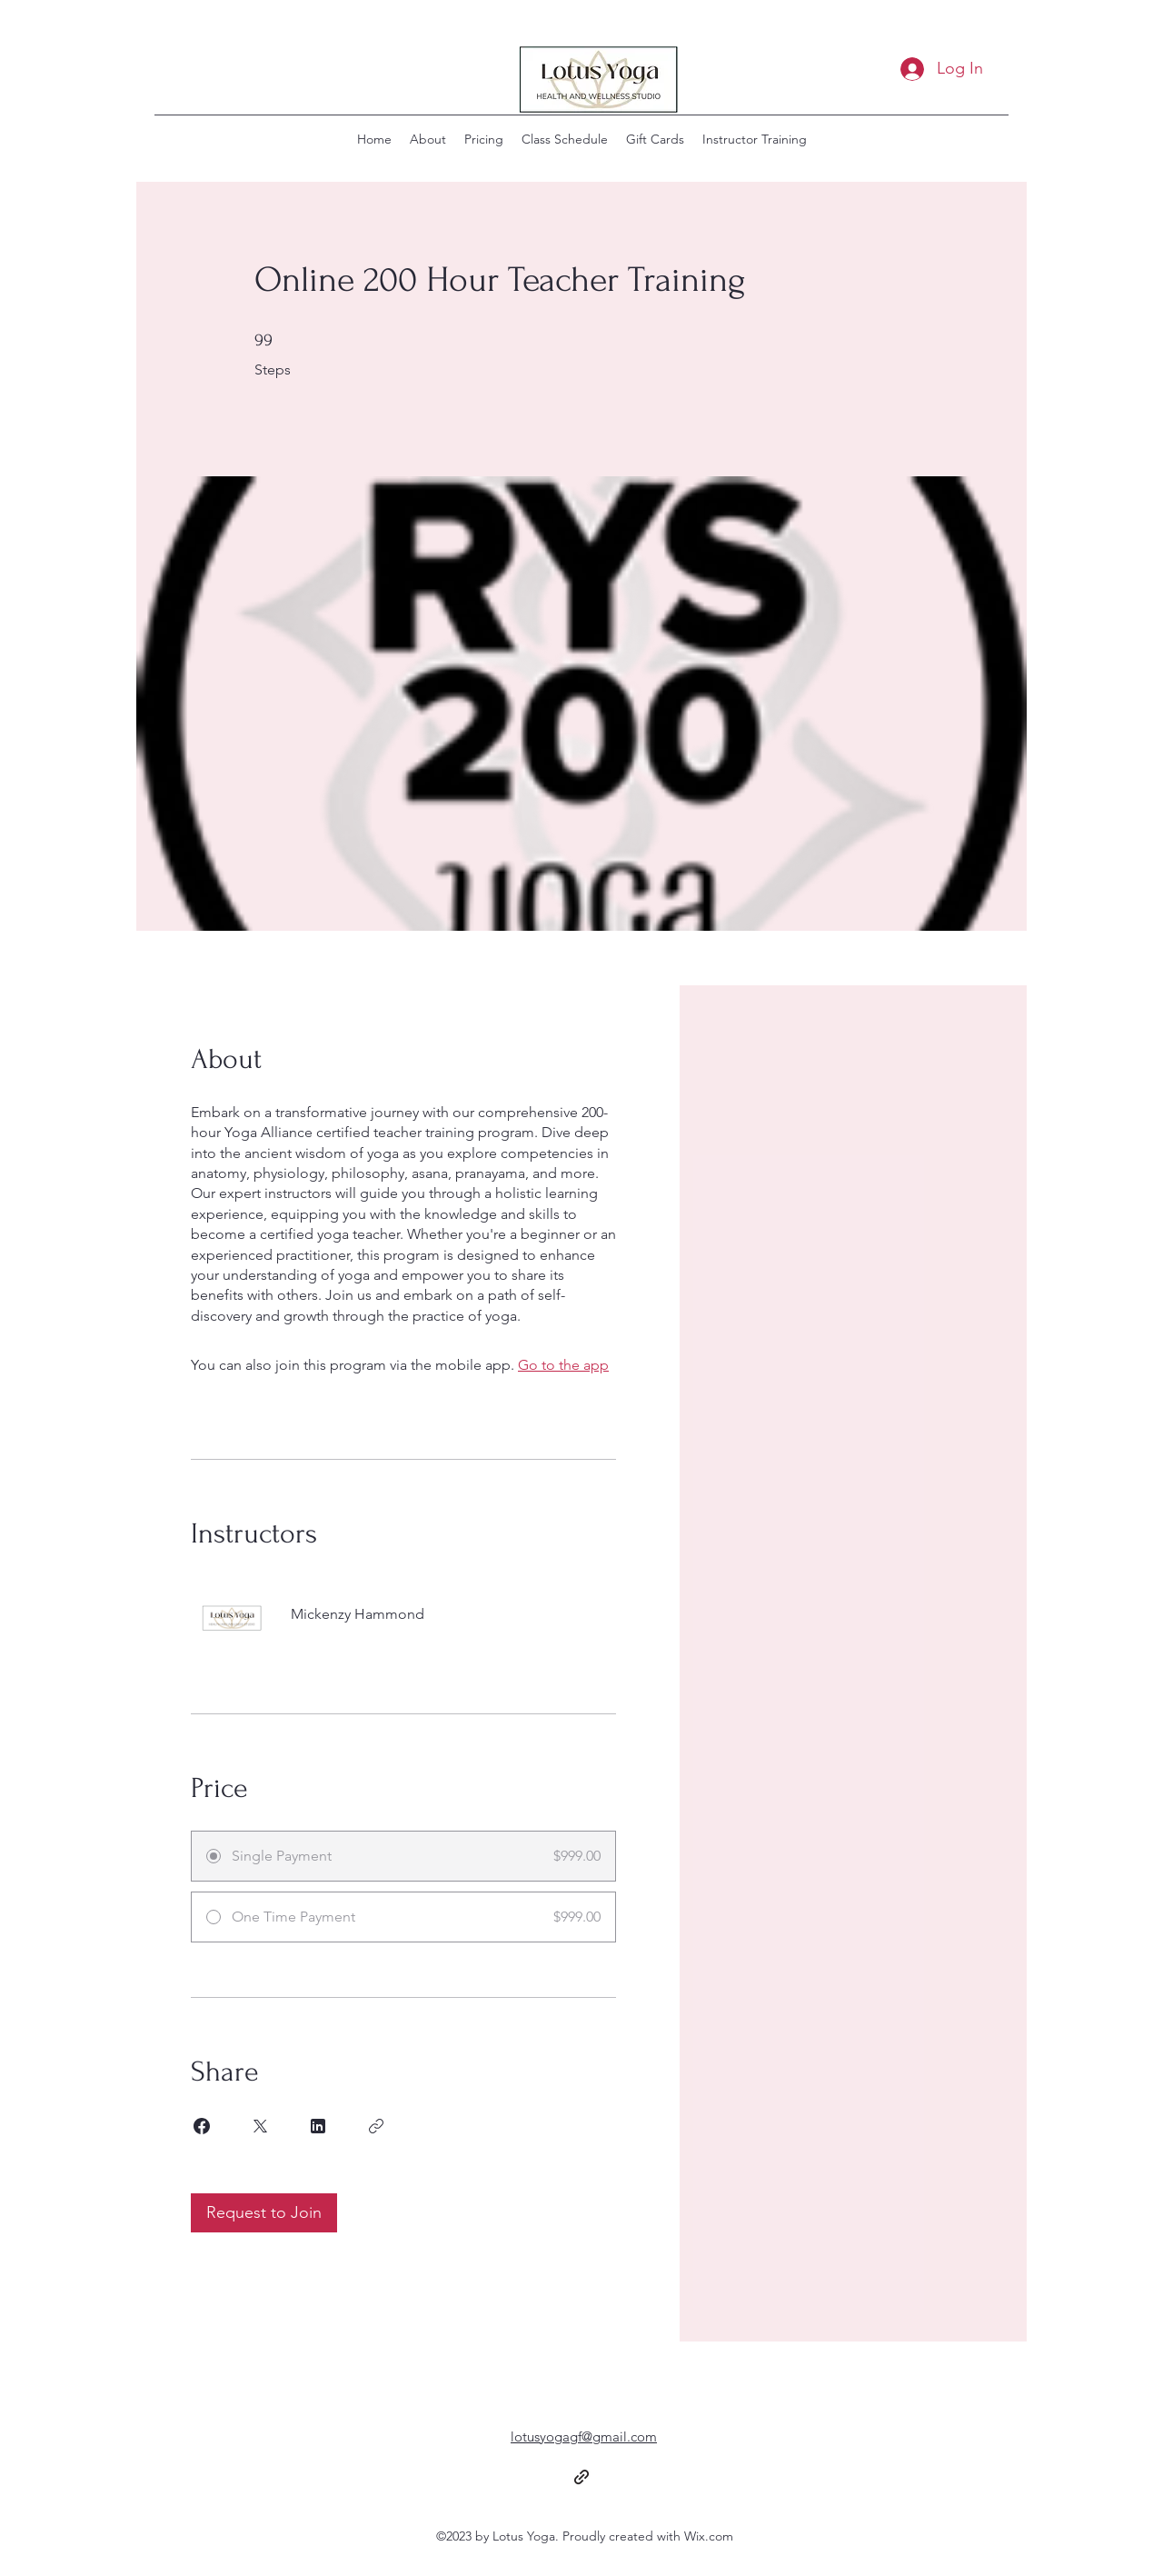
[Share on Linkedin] (318, 2126)
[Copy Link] (376, 2126)
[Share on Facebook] (202, 2126)
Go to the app (563, 1364)
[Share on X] (260, 2126)
